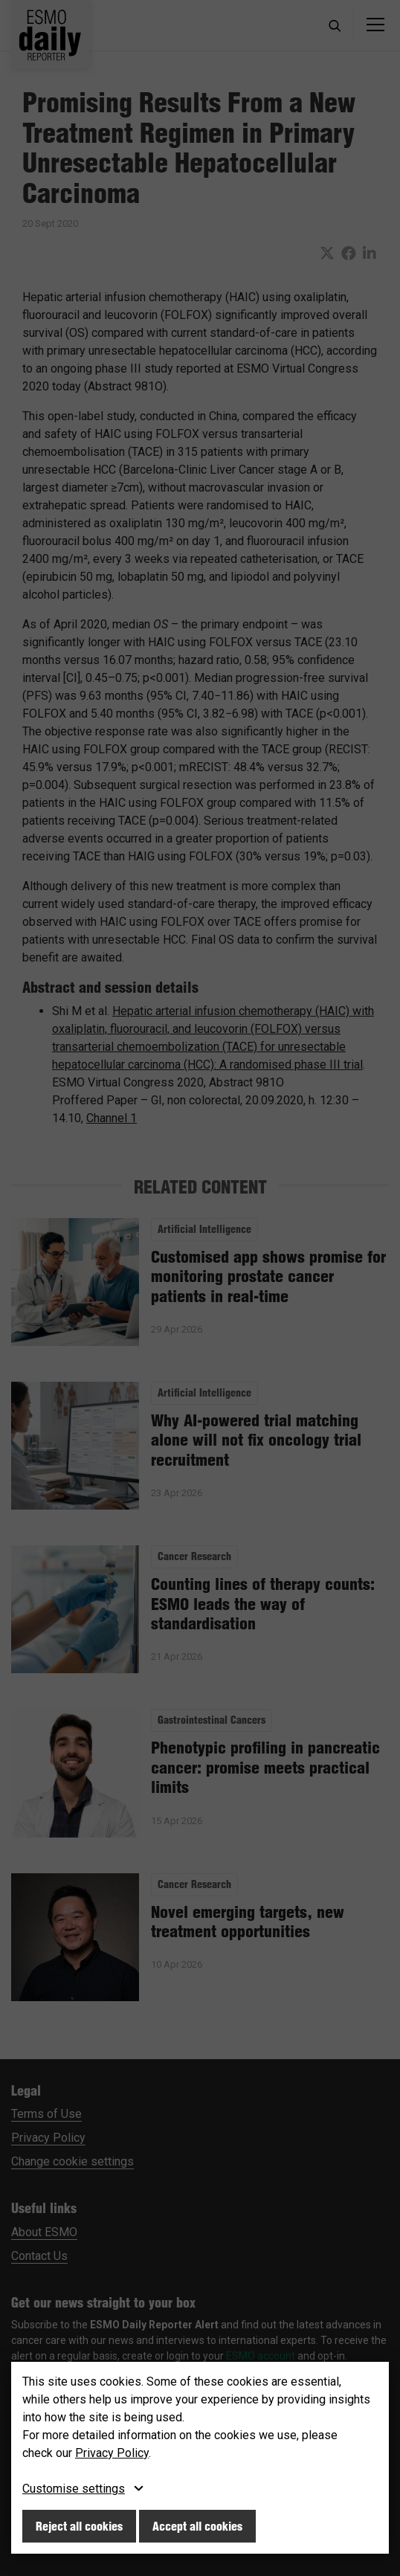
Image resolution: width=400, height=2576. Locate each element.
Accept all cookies (197, 2526)
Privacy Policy (112, 2453)
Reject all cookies (79, 2526)
